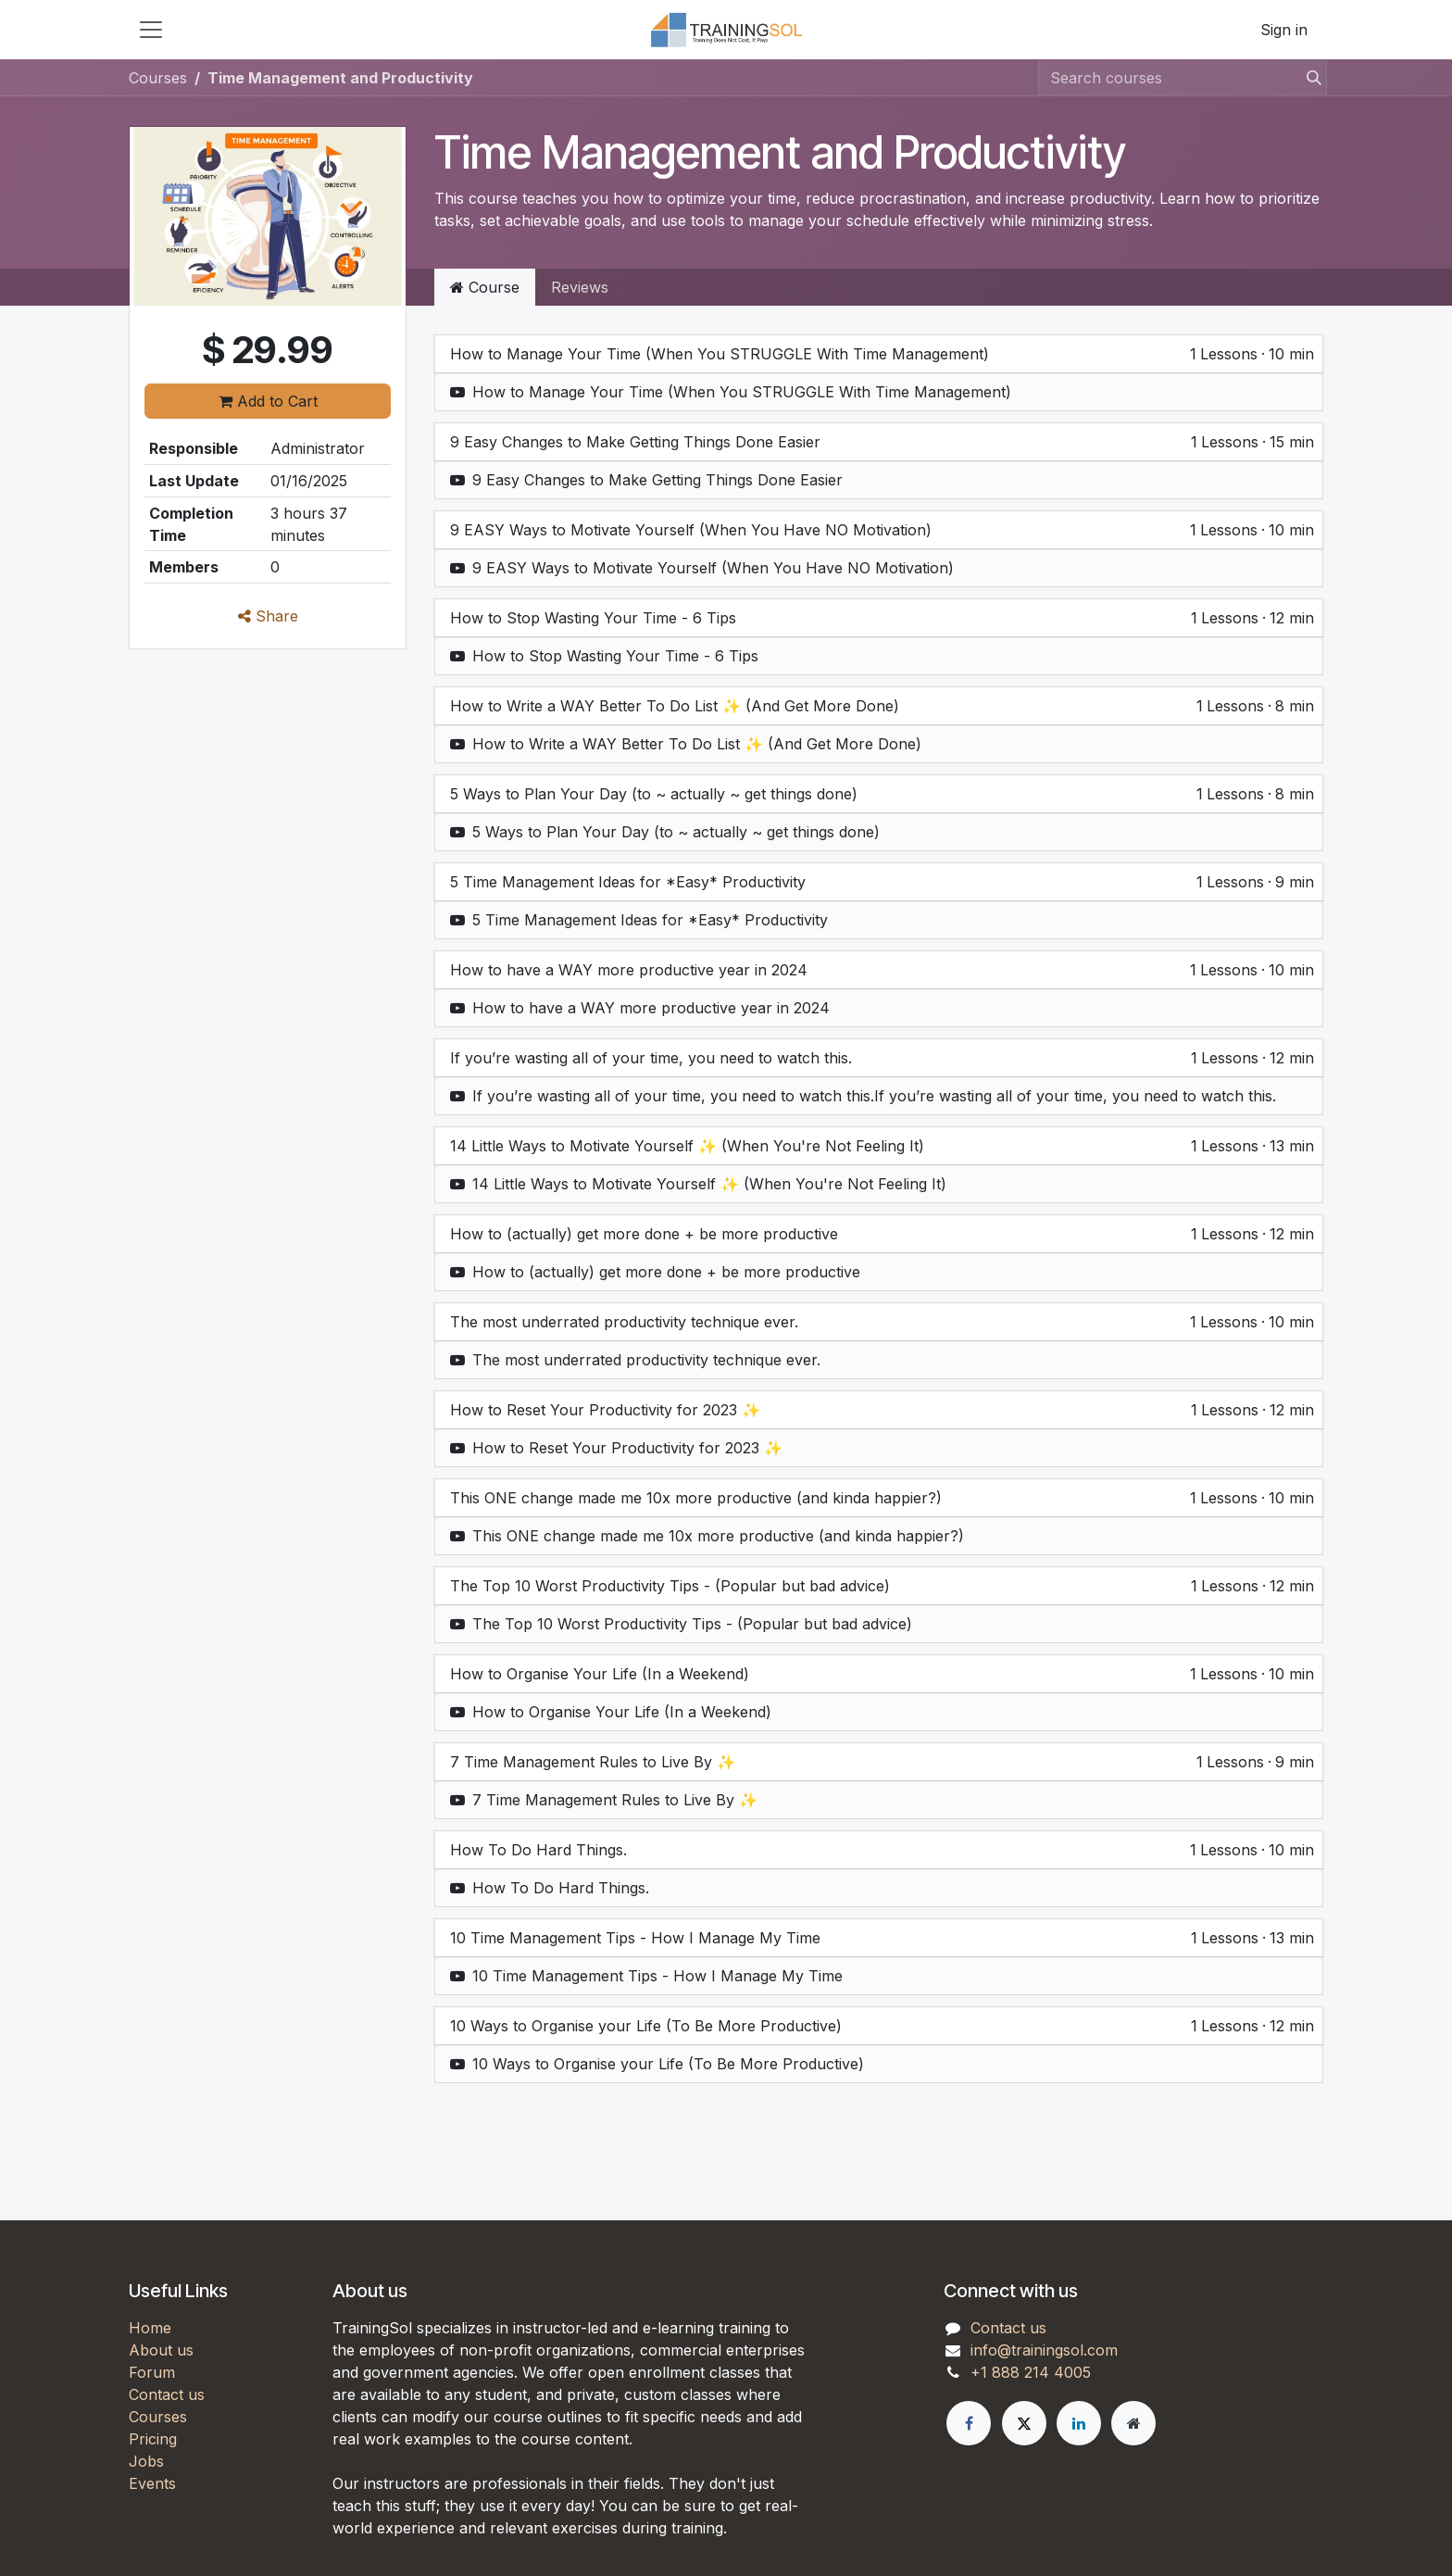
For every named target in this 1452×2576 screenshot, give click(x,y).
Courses (158, 78)
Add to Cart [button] (268, 401)
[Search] (1308, 77)
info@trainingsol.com (1044, 2350)
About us (161, 2350)
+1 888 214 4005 (1030, 2372)
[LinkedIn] (1079, 2423)
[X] (1024, 2423)
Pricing (153, 2439)
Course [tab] (484, 287)
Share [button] (268, 616)
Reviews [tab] (579, 287)
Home (150, 2327)
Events (152, 2483)
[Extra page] (1133, 2423)
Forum (152, 2372)
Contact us (167, 2394)
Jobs (146, 2461)
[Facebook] (968, 2423)
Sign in (1284, 29)
